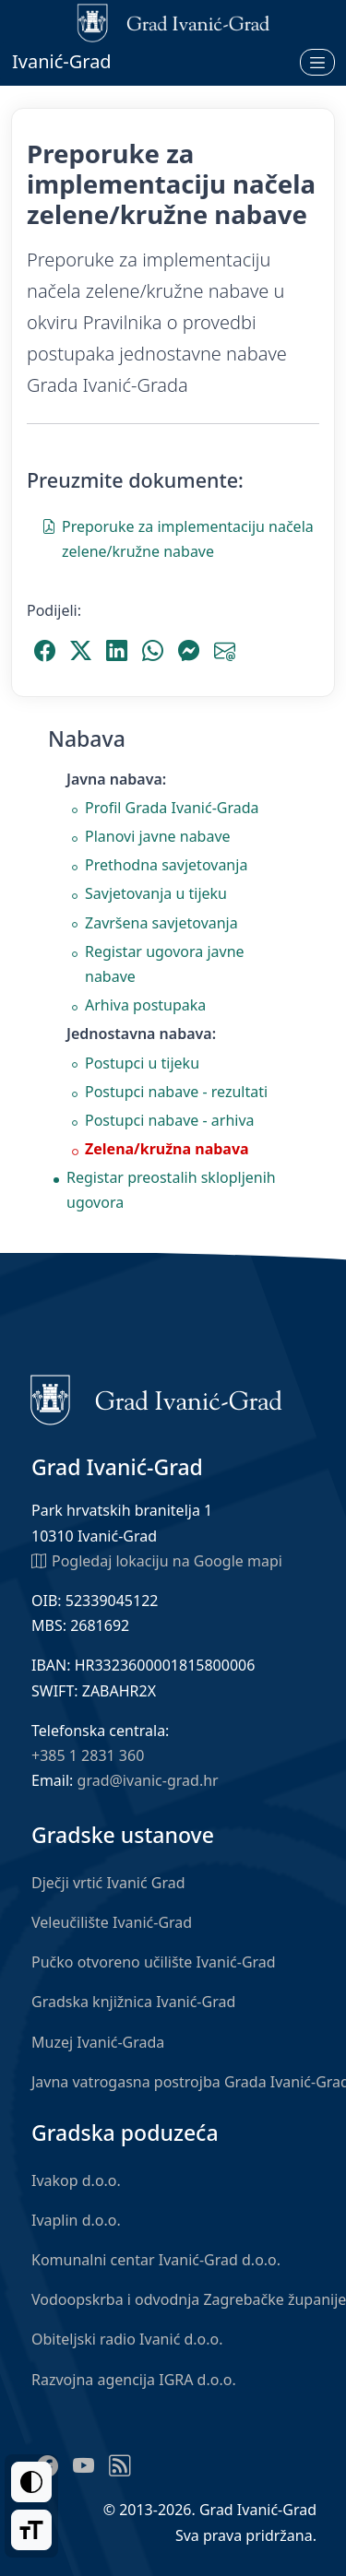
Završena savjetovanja (161, 923)
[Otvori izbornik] (317, 62)
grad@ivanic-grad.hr (148, 1780)
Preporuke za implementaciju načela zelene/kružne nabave (178, 537)
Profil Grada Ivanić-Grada (172, 808)
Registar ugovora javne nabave (165, 964)
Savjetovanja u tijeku (156, 893)
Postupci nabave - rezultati (176, 1091)
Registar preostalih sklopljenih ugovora (171, 1189)
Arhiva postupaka (145, 1005)
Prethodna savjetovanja (166, 865)
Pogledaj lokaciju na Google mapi (156, 1560)
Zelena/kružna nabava (167, 1149)
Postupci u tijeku (142, 1063)
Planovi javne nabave (158, 836)
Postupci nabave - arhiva (170, 1120)
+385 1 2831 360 (87, 1755)
